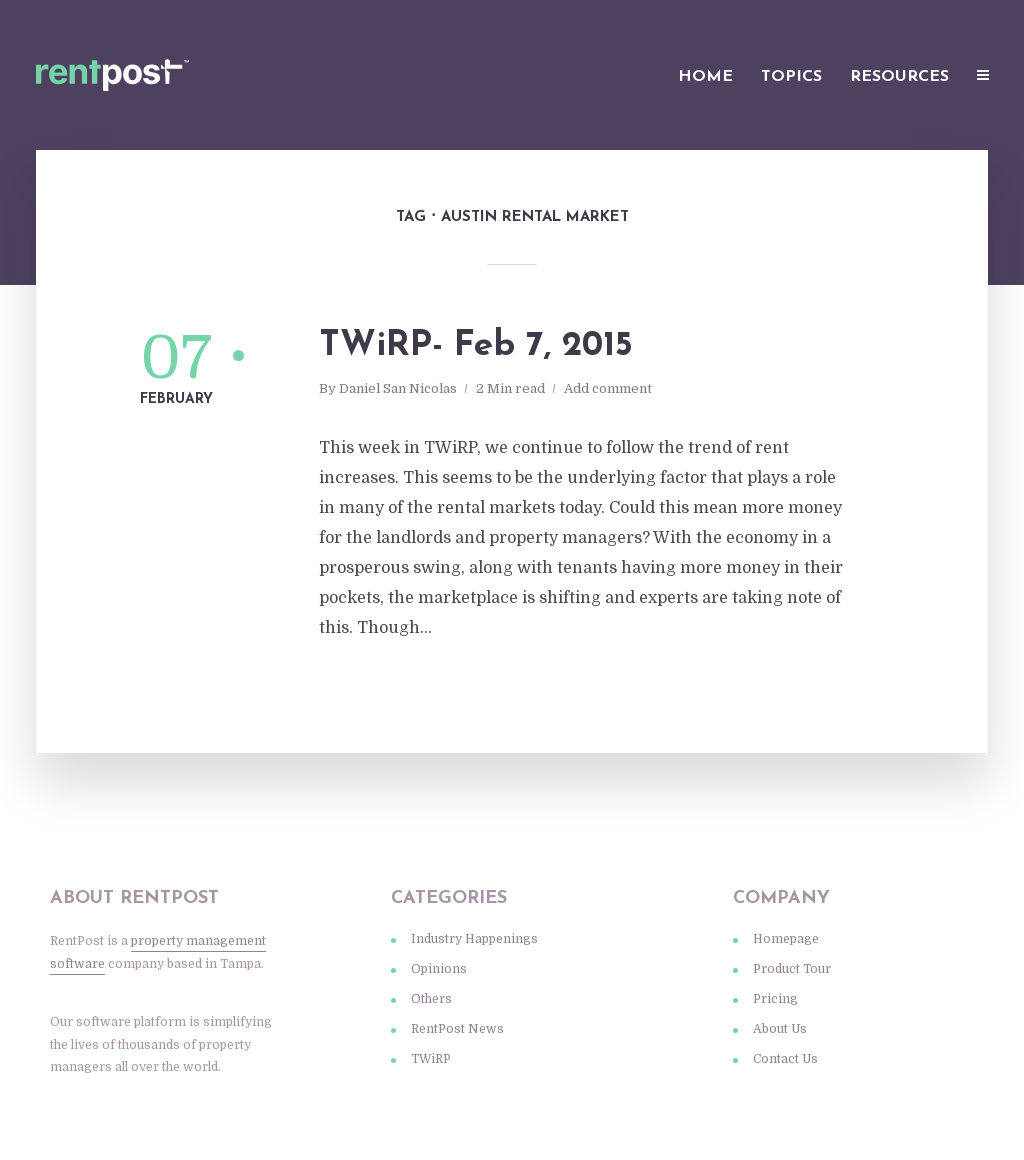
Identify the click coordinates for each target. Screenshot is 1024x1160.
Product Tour (792, 969)
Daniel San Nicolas (398, 388)
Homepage (786, 939)
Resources (899, 77)
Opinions (439, 969)
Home (705, 77)
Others (431, 999)
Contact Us (785, 1059)
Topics (791, 77)
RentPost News (457, 1029)
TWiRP (431, 1059)
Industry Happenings (474, 939)
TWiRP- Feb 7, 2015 (476, 346)
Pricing (775, 999)
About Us (780, 1029)
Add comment (608, 388)
